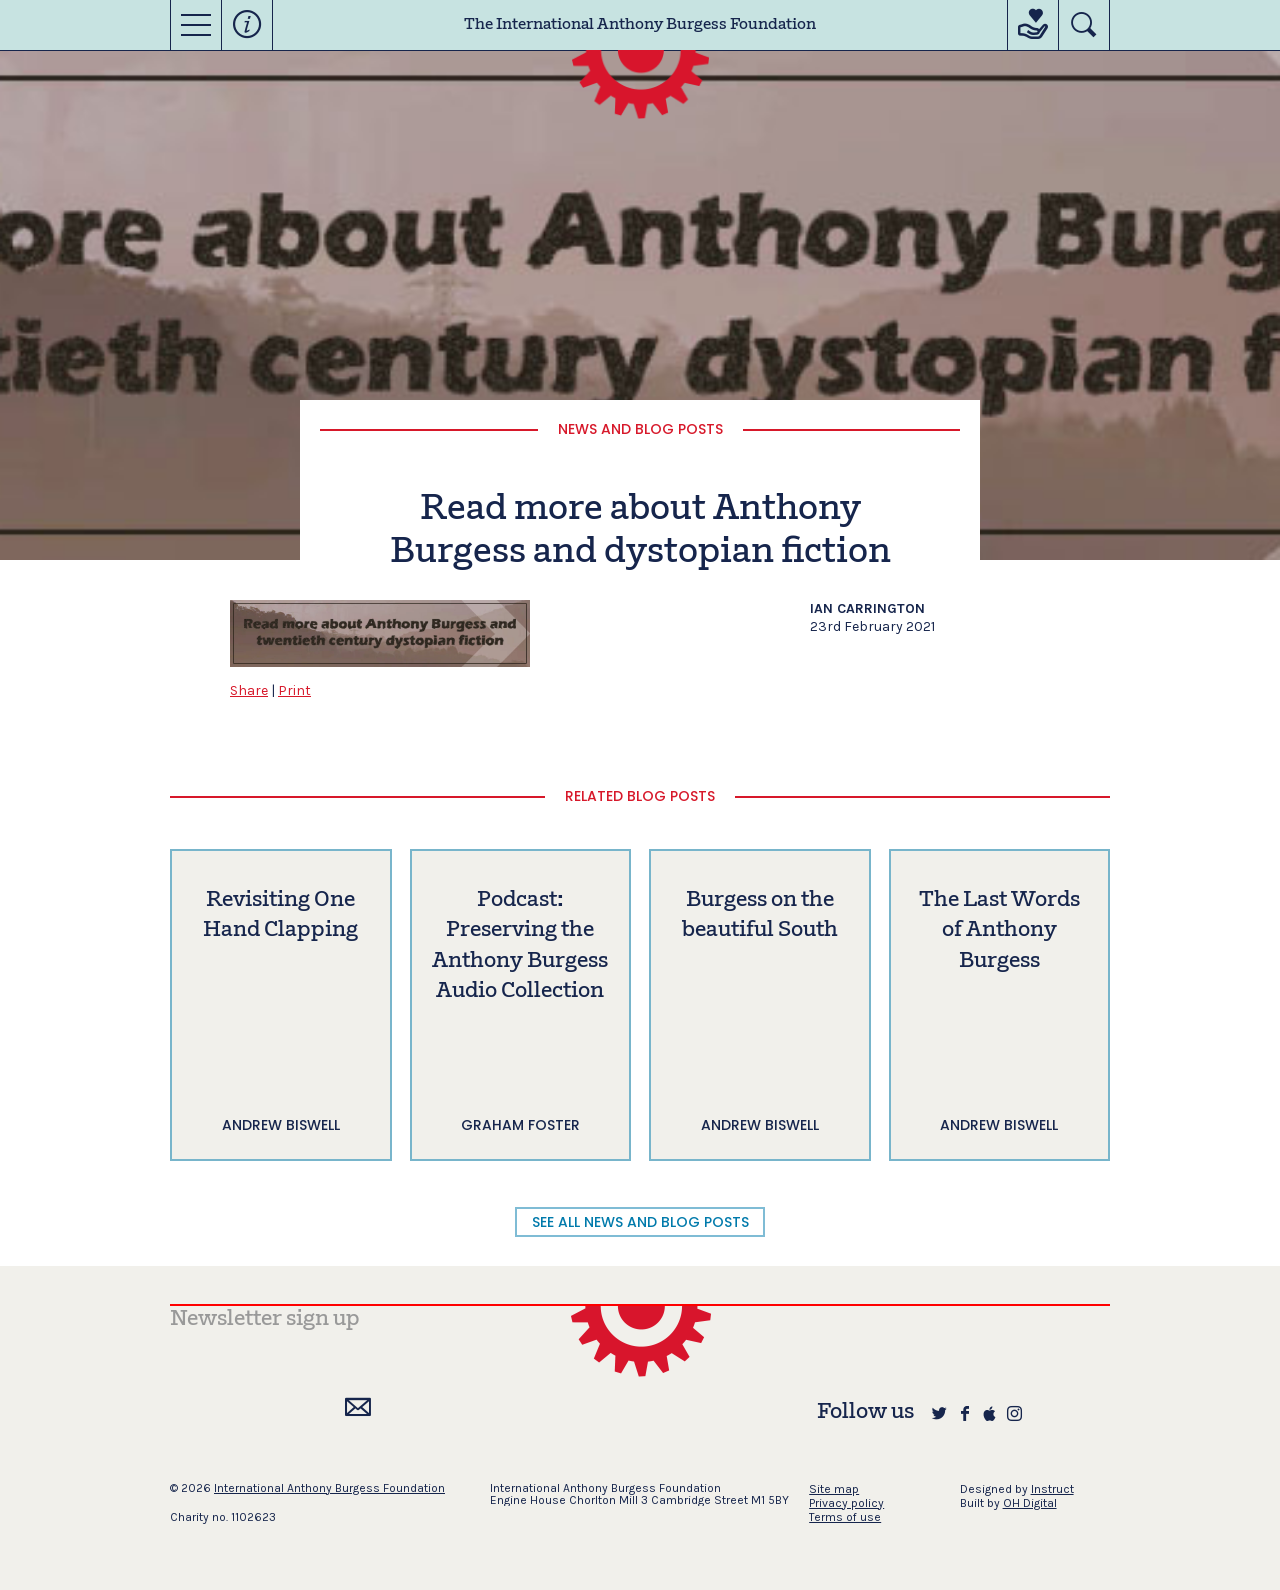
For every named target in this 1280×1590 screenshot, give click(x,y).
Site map (834, 1489)
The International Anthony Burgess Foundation (640, 25)
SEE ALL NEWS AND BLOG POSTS (640, 1222)
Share (249, 690)
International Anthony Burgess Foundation (329, 1488)
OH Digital (1030, 1503)
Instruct (1052, 1489)
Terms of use (845, 1517)
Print (294, 690)
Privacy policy (846, 1503)
